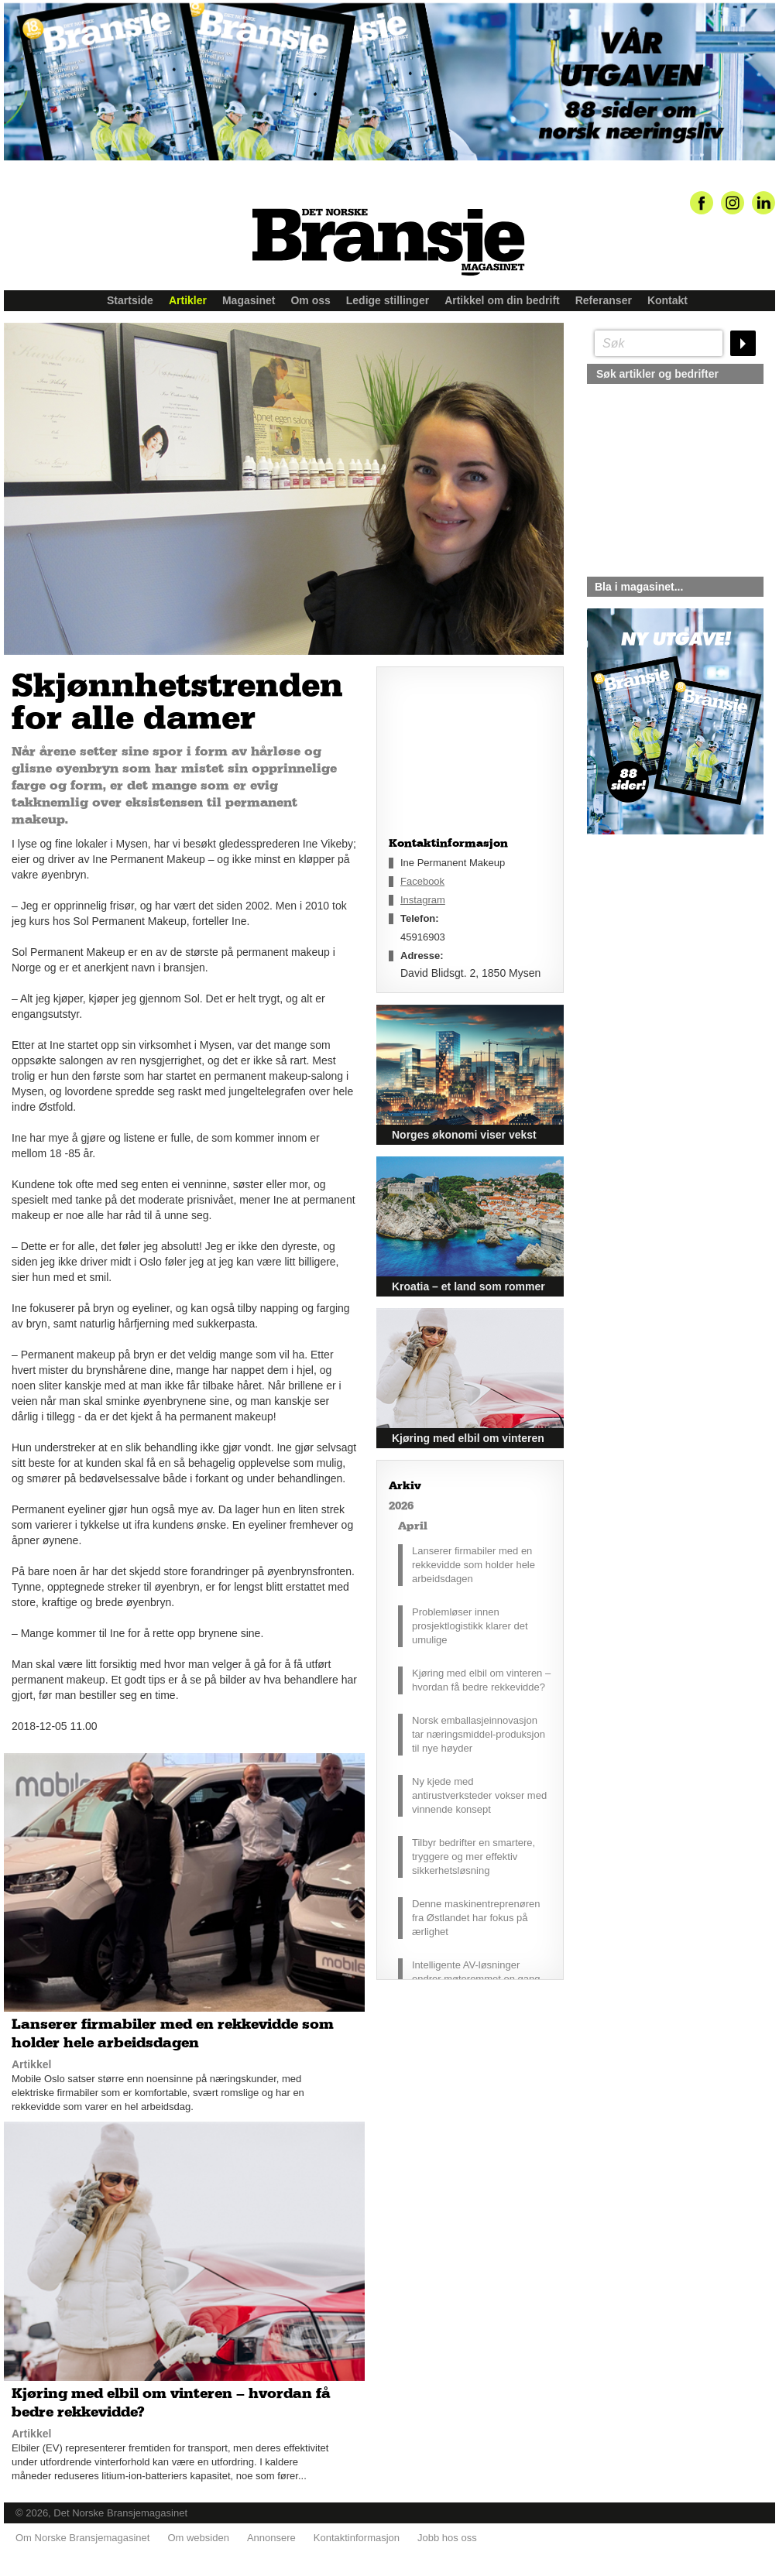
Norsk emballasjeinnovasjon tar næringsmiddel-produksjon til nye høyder (478, 1734)
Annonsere (271, 2537)
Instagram (422, 900)
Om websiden (197, 2537)
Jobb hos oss (447, 2537)
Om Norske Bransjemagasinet (82, 2537)
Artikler (188, 300)
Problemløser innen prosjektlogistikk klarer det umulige (470, 1626)
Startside (130, 300)
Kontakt (667, 300)
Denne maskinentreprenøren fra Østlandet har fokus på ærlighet (476, 1917)
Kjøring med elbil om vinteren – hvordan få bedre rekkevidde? (481, 1680)
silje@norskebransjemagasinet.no (658, 979)
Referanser (603, 300)
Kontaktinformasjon (357, 2537)
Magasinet (248, 300)
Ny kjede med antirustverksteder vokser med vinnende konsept (479, 1795)
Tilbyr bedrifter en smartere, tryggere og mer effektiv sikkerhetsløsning (473, 1856)
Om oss (310, 300)
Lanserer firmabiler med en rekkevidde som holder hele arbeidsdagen (473, 1564)
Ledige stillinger (387, 300)
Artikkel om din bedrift (502, 300)
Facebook (422, 881)
